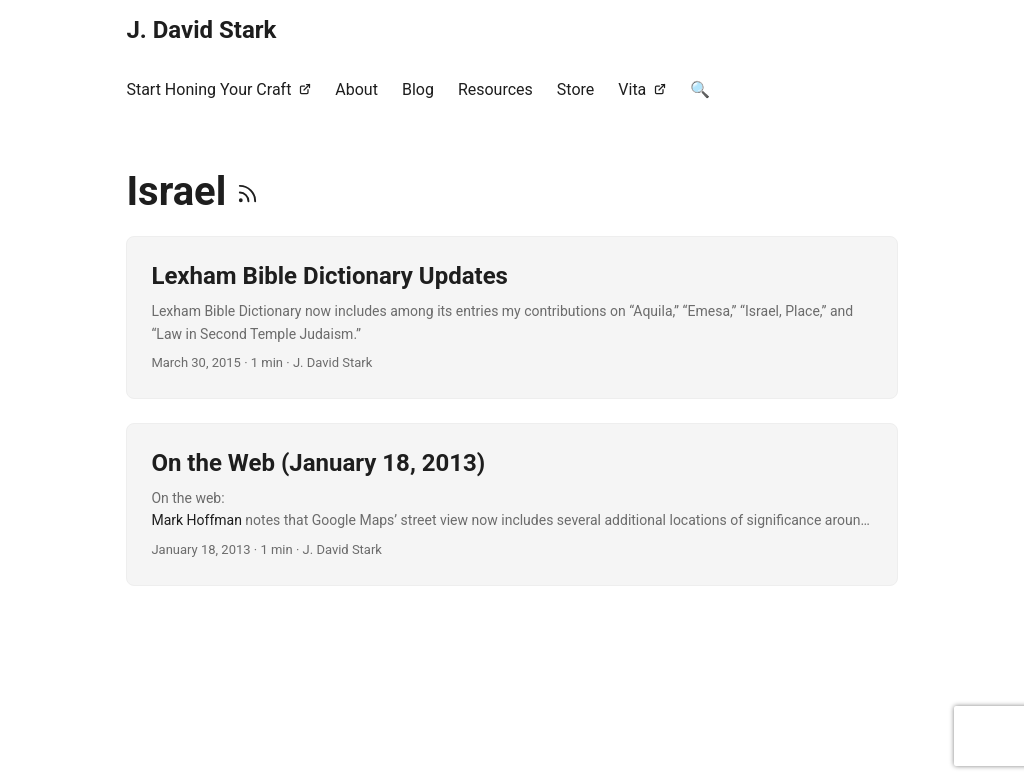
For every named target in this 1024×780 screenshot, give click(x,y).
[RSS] (247, 191)
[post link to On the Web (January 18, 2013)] (511, 504)
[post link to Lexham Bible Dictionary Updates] (511, 317)
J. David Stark (201, 30)
